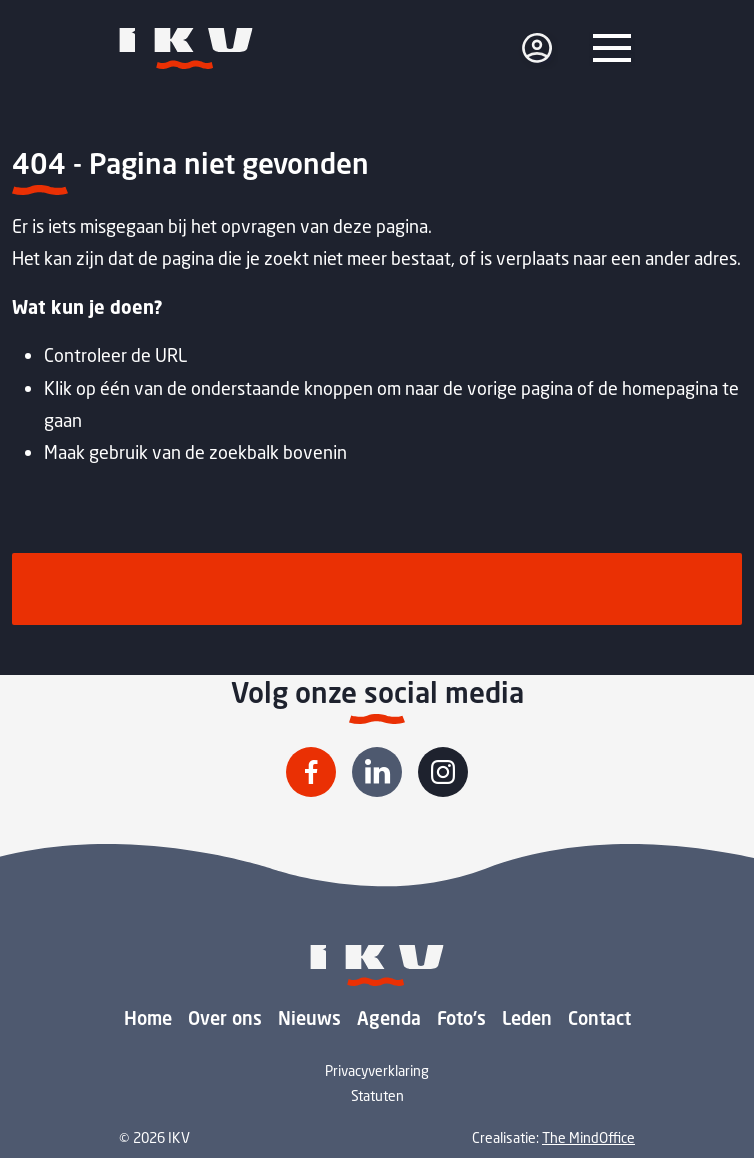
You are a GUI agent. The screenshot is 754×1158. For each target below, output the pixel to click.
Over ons (225, 1018)
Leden (527, 1018)
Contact (599, 1018)
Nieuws (309, 1018)
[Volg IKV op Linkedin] (377, 772)
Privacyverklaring (377, 1070)
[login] (537, 48)
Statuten (377, 1095)
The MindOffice (588, 1137)
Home (148, 1018)
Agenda (389, 1018)
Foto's (461, 1018)
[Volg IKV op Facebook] (311, 772)
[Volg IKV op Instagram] (443, 772)
